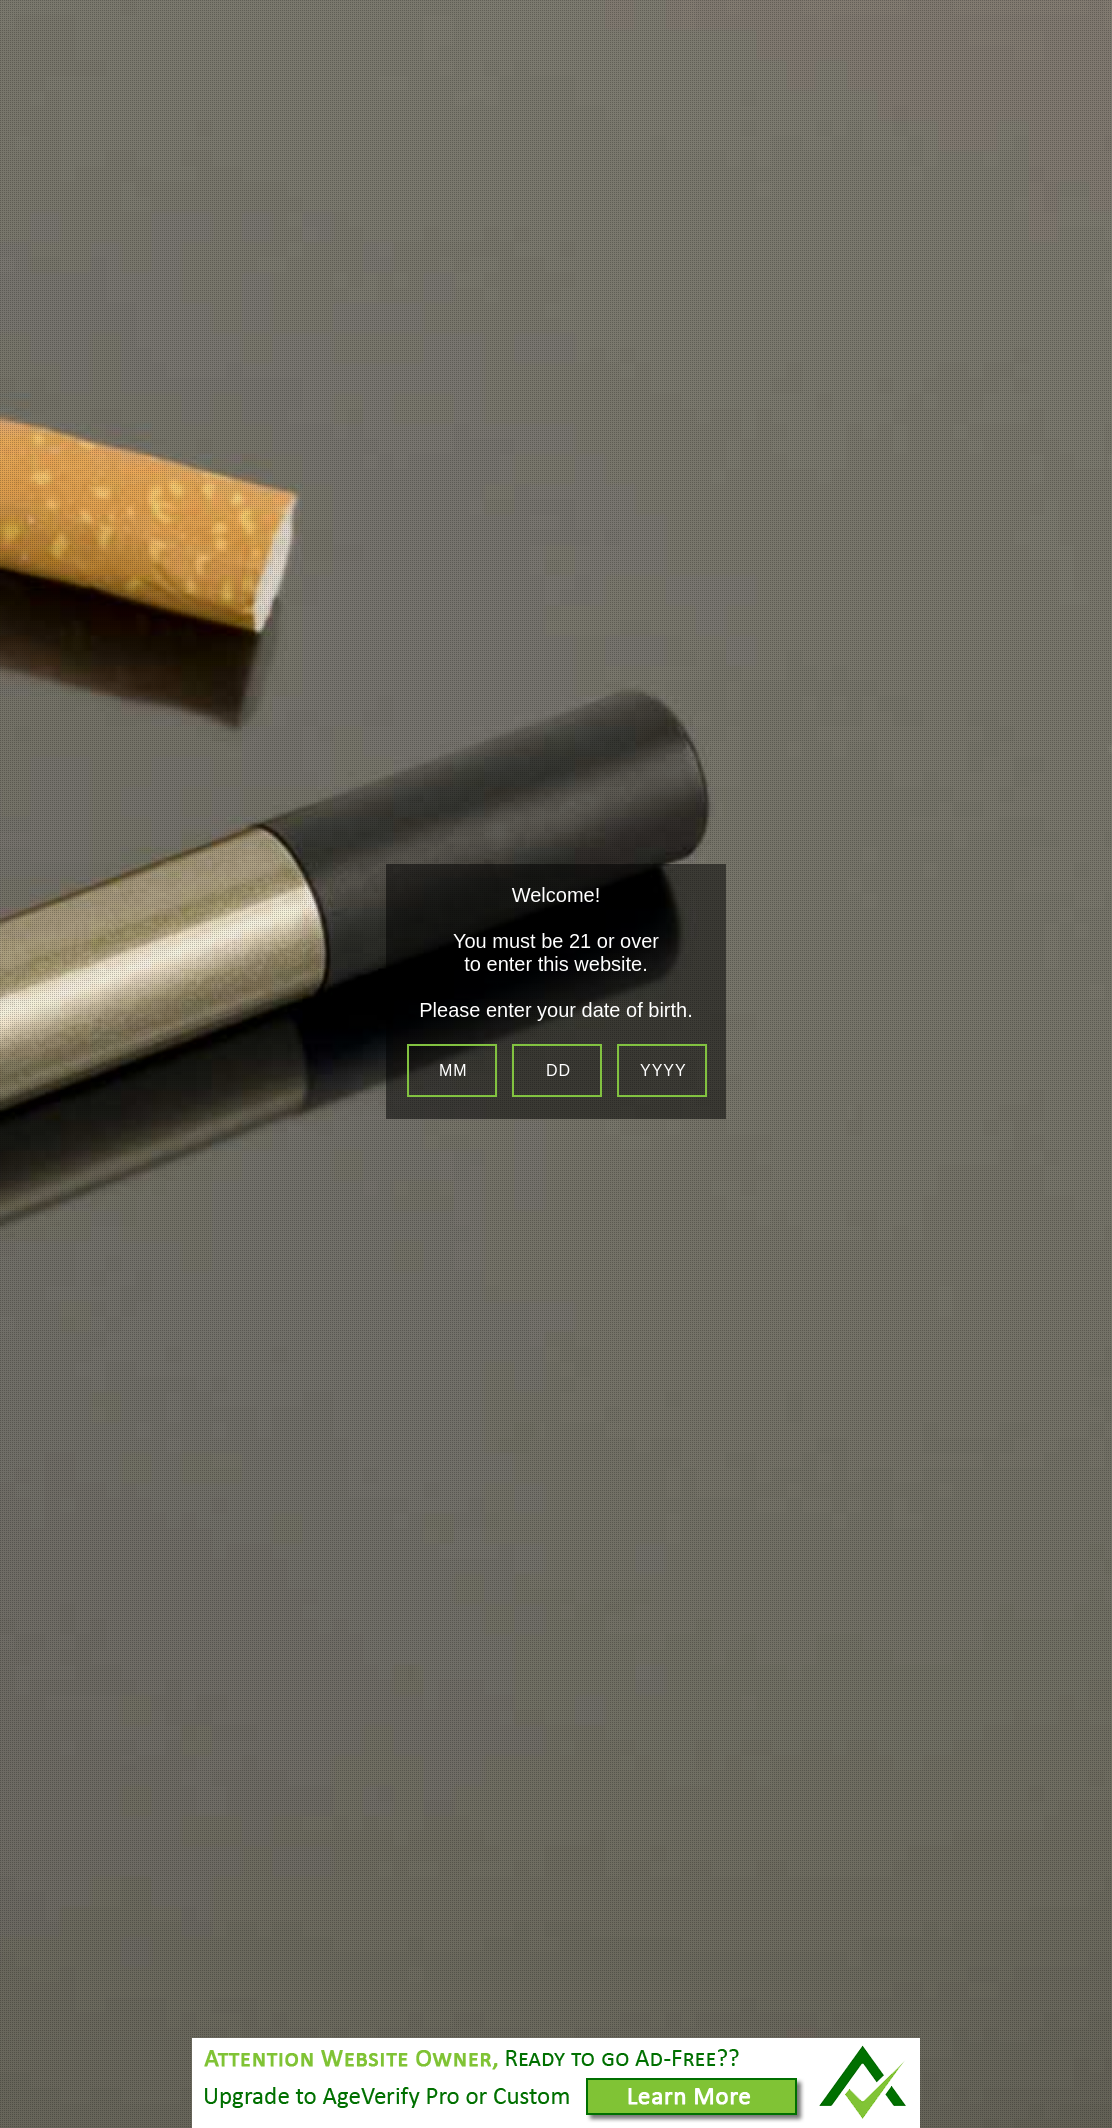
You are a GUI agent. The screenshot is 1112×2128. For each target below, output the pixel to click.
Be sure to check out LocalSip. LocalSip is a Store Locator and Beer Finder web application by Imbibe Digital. (1077, 2123)
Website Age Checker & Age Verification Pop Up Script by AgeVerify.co (1088, 2104)
